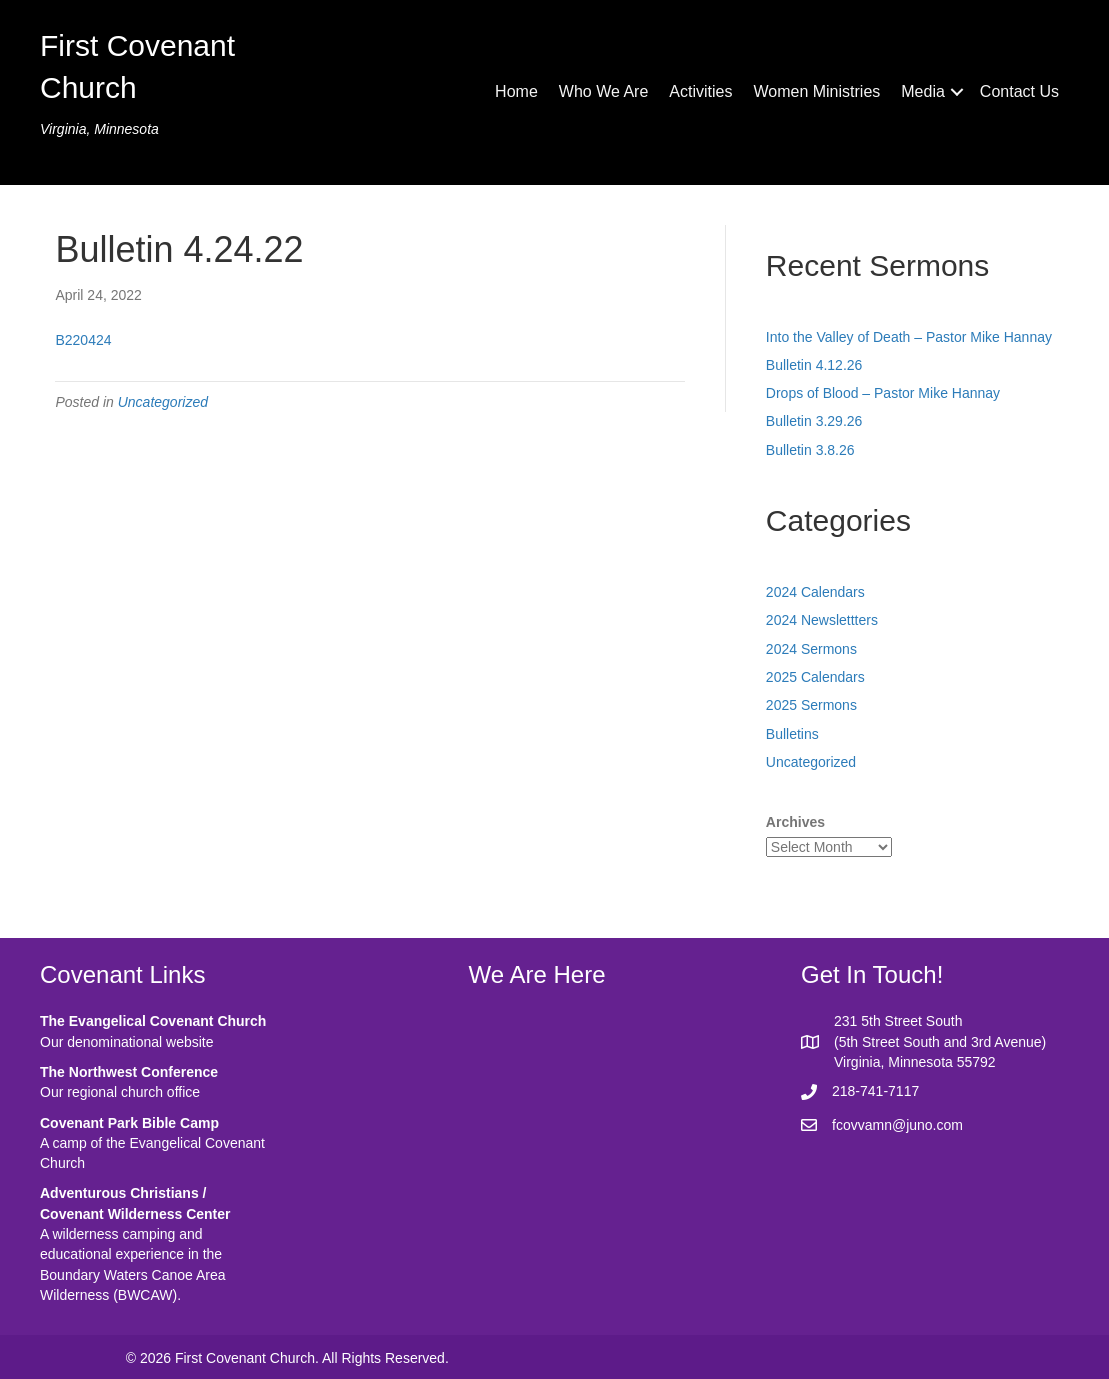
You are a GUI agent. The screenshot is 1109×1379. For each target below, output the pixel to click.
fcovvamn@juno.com (897, 1125)
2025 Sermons (811, 705)
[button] (957, 92)
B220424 (83, 340)
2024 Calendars (815, 592)
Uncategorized (163, 402)
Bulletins (792, 734)
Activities (700, 91)
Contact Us (1019, 91)
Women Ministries (816, 91)
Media (923, 91)
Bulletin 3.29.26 (814, 421)
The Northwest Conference (129, 1072)
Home (516, 91)
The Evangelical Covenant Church (153, 1021)
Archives (795, 822)
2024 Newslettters (822, 620)
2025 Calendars (815, 677)
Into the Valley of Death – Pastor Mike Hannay (909, 337)
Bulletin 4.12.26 (814, 365)
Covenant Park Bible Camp (129, 1123)
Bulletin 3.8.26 (810, 450)
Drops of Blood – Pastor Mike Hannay (883, 393)
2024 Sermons (811, 649)
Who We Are (604, 91)
